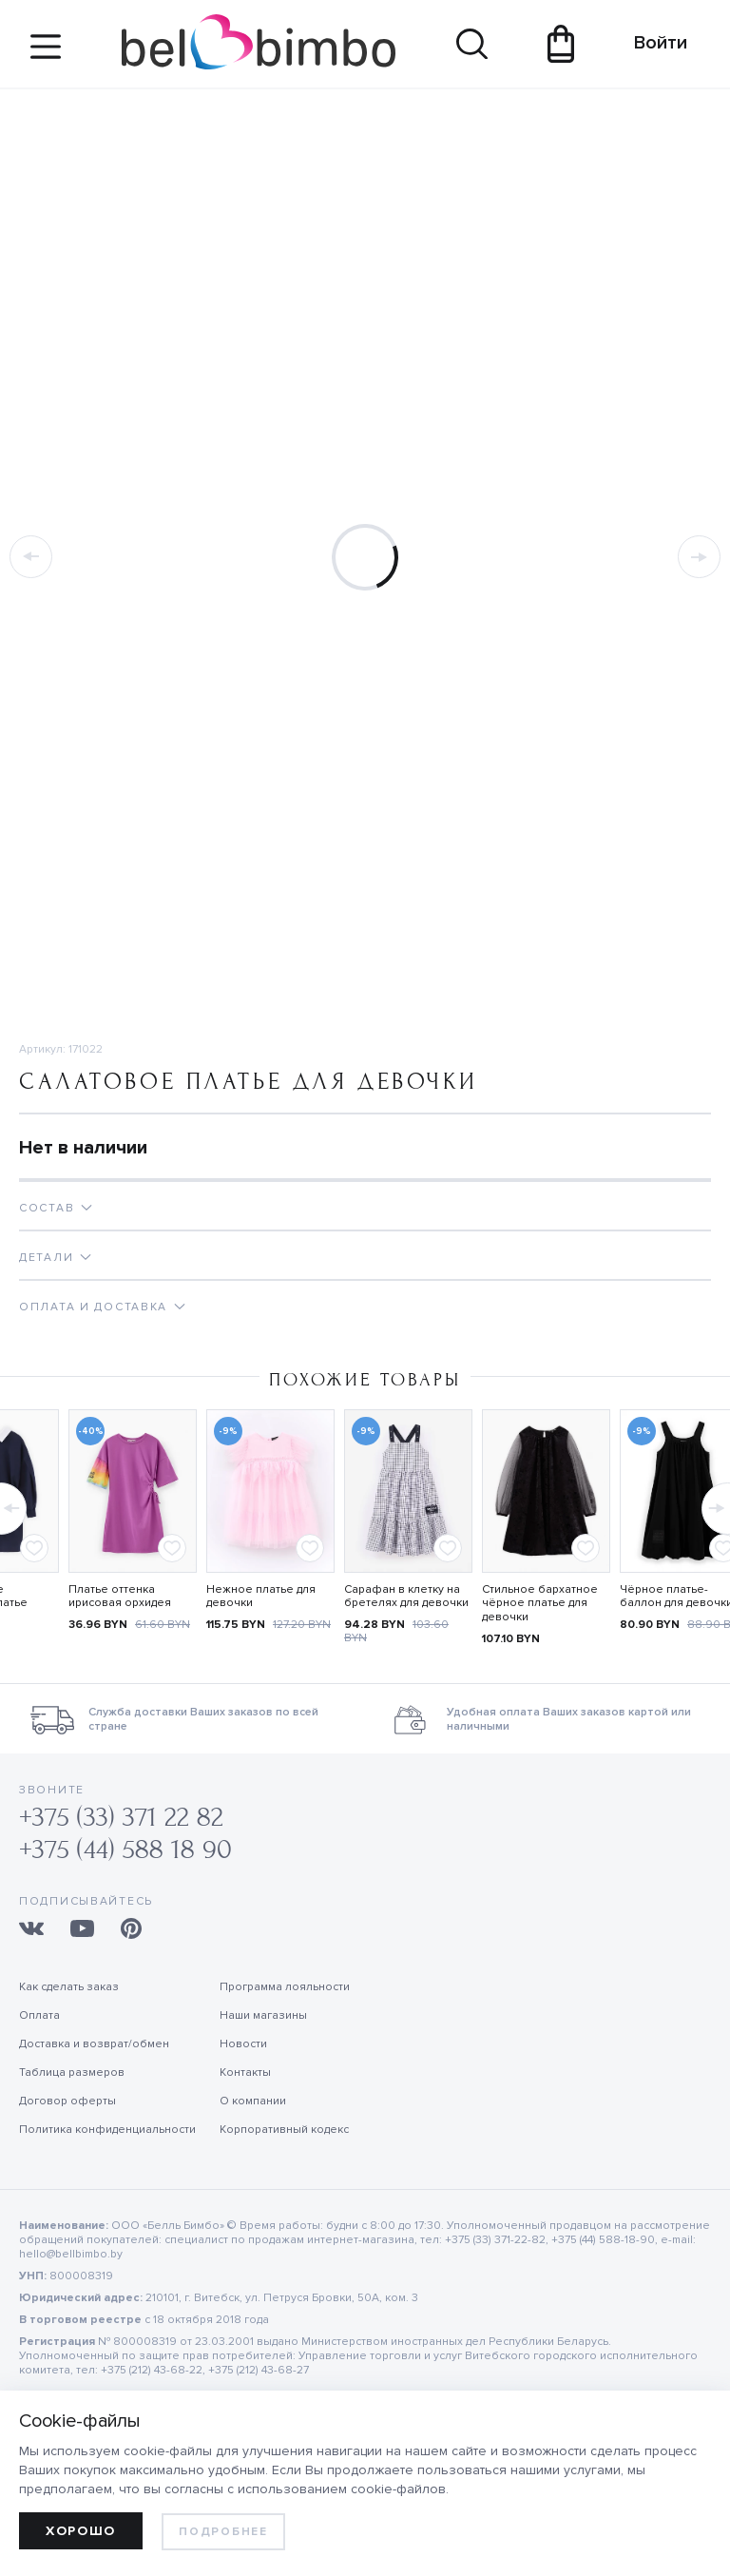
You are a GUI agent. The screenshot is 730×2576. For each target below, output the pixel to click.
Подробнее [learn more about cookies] (223, 2532)
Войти (651, 42)
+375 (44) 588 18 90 (125, 1850)
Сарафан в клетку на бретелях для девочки (406, 1596)
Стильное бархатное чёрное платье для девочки (540, 1603)
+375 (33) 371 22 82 (121, 1817)
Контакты (245, 2072)
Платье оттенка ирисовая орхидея (119, 1596)
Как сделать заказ (69, 1987)
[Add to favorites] (34, 1548)
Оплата (39, 2015)
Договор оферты (67, 2101)
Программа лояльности (285, 1987)
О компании (253, 2101)
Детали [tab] (46, 1257)
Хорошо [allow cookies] (81, 2531)
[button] (714, 1503)
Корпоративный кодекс (284, 2129)
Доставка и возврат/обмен (94, 2044)
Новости (243, 2044)
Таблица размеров (72, 2072)
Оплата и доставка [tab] (93, 1307)
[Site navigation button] (45, 53)
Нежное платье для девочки (261, 1596)
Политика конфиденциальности (107, 2129)
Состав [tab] (46, 1208)
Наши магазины (263, 2015)
